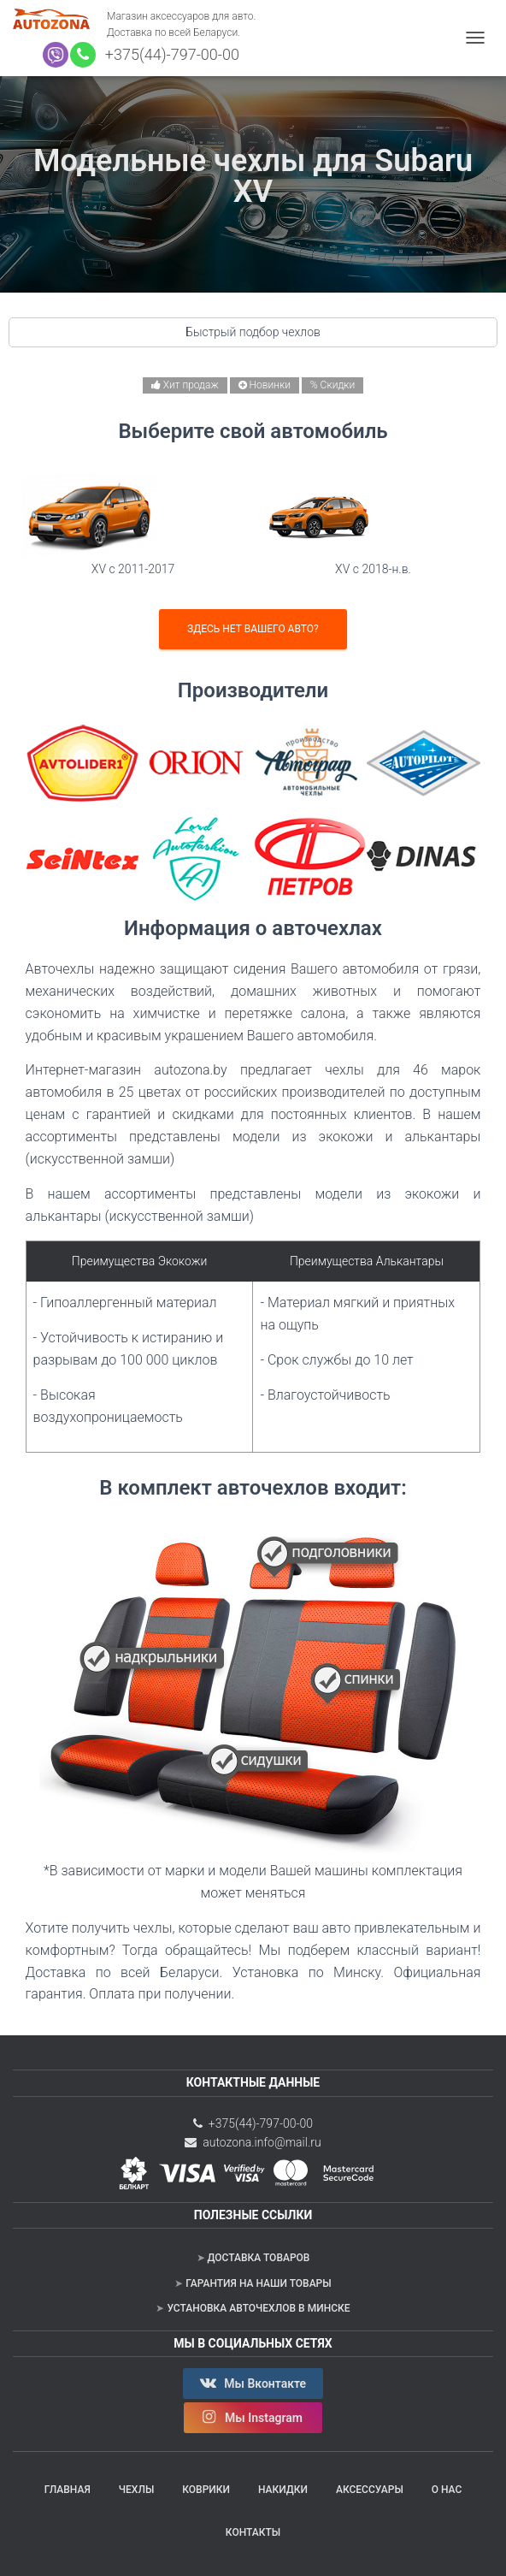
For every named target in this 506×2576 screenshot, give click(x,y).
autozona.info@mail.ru (253, 2142)
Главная (67, 2490)
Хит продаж (185, 385)
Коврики (206, 2490)
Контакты (253, 2532)
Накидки (283, 2490)
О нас (447, 2490)
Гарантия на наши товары (258, 2283)
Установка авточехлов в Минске (258, 2308)
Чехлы (137, 2490)
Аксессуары (369, 2490)
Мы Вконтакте (253, 2382)
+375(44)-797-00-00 (168, 54)
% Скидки (332, 385)
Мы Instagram (253, 2417)
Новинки (264, 385)
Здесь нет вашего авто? (253, 629)
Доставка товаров (259, 2258)
